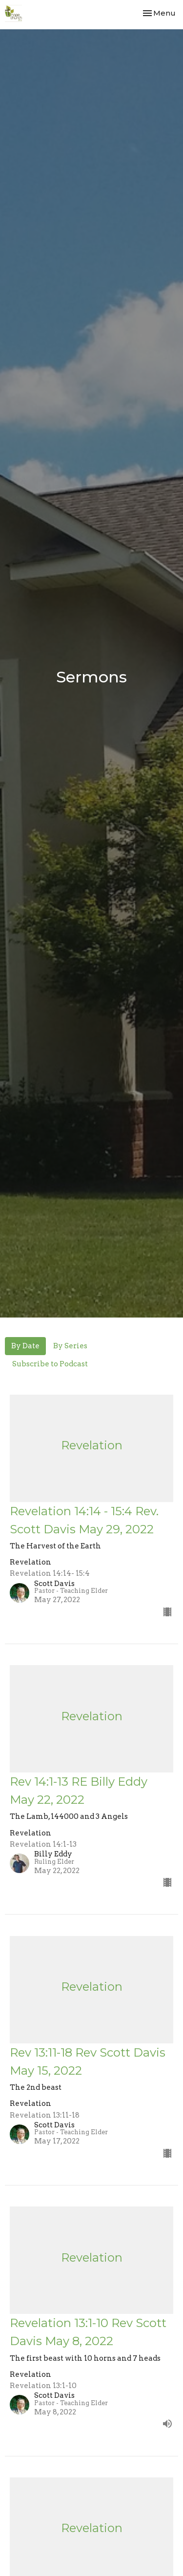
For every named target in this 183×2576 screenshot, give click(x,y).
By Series (70, 1345)
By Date (25, 1345)
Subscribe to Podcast (50, 1364)
